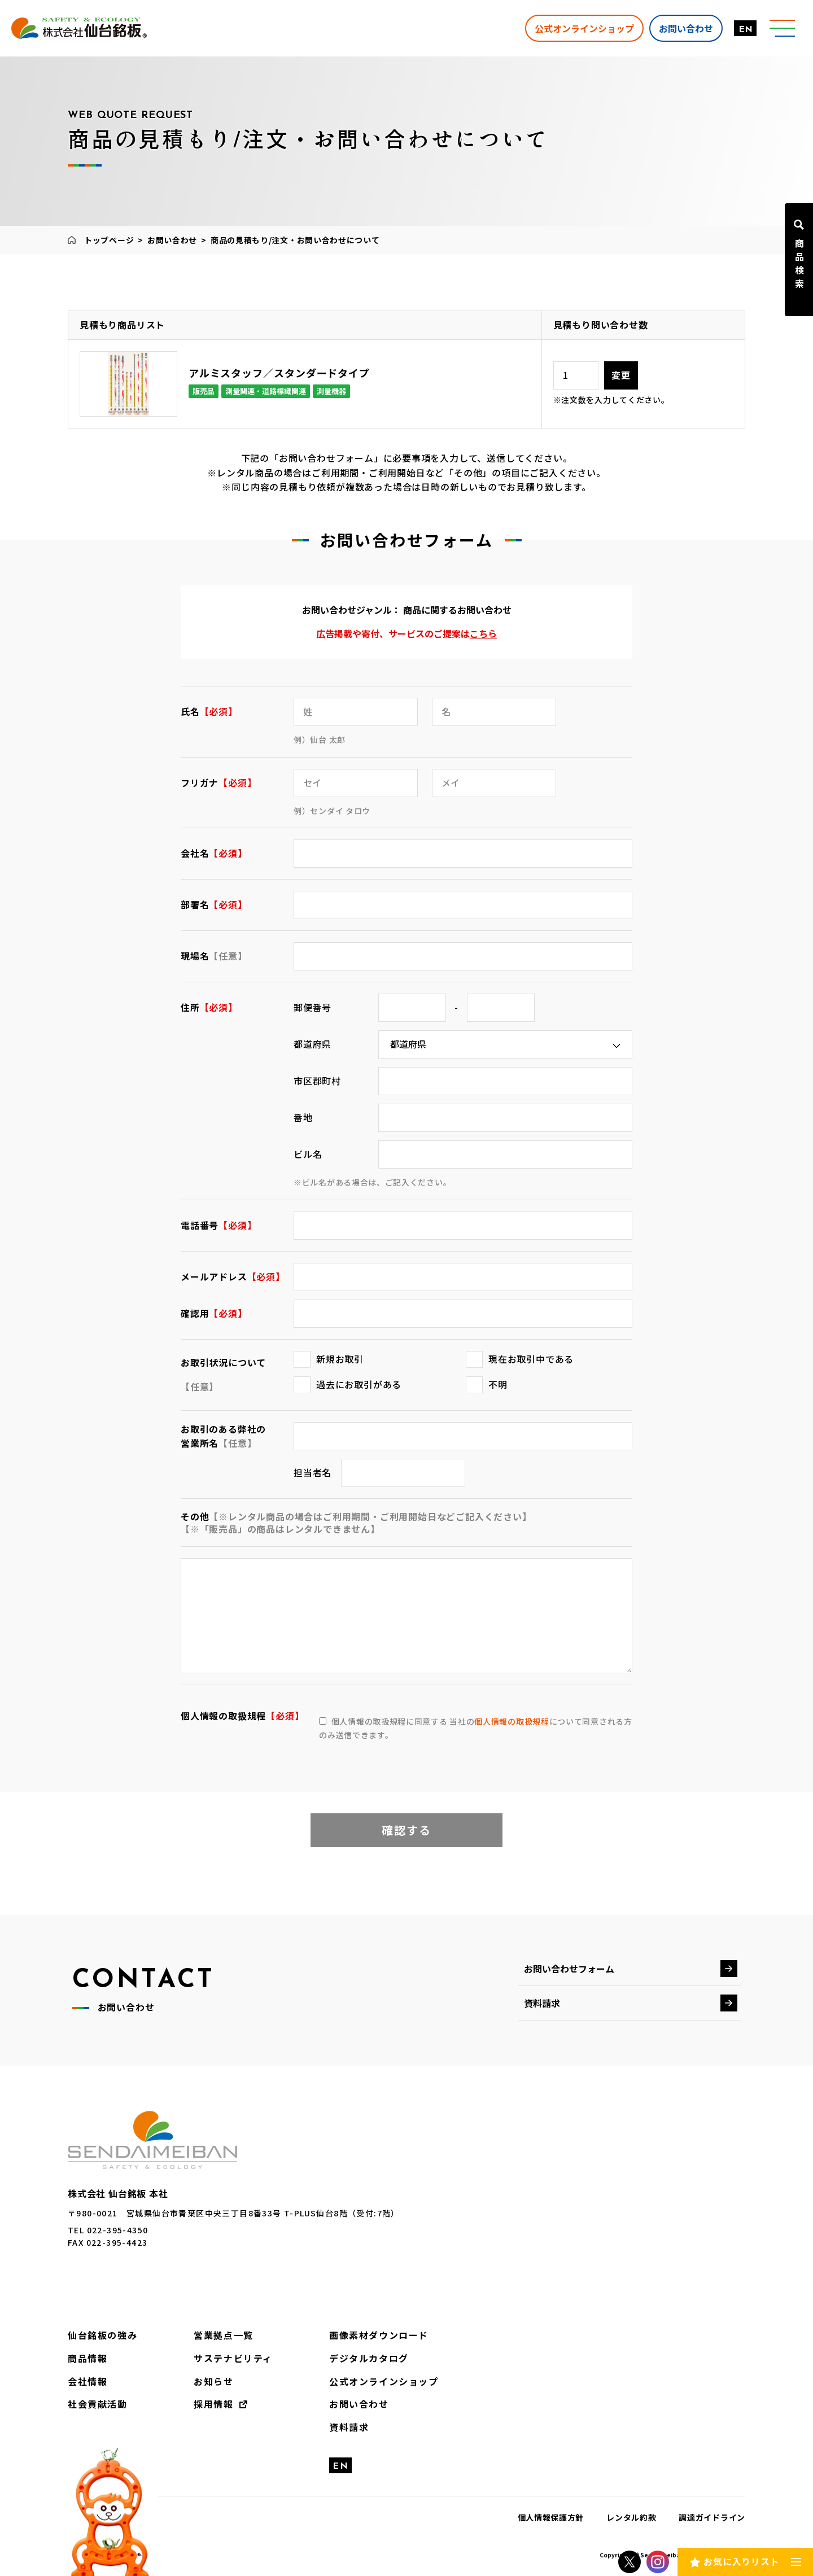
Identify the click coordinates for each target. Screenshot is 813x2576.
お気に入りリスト (741, 2561)
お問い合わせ (686, 27)
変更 (621, 375)
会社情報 (87, 2381)
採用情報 (213, 2404)
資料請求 (542, 2003)
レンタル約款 (631, 2517)
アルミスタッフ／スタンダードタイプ (279, 372)
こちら (483, 633)
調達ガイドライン (712, 2517)
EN (745, 29)
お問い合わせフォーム (569, 1968)
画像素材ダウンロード (379, 2335)
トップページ (109, 240)
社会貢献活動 (98, 2404)
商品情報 (87, 2358)
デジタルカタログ (369, 2358)
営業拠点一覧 (223, 2335)
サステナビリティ (233, 2358)
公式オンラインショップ (584, 27)
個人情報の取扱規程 (511, 1721)
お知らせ (213, 2381)
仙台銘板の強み (102, 2335)
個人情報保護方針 (551, 2517)
